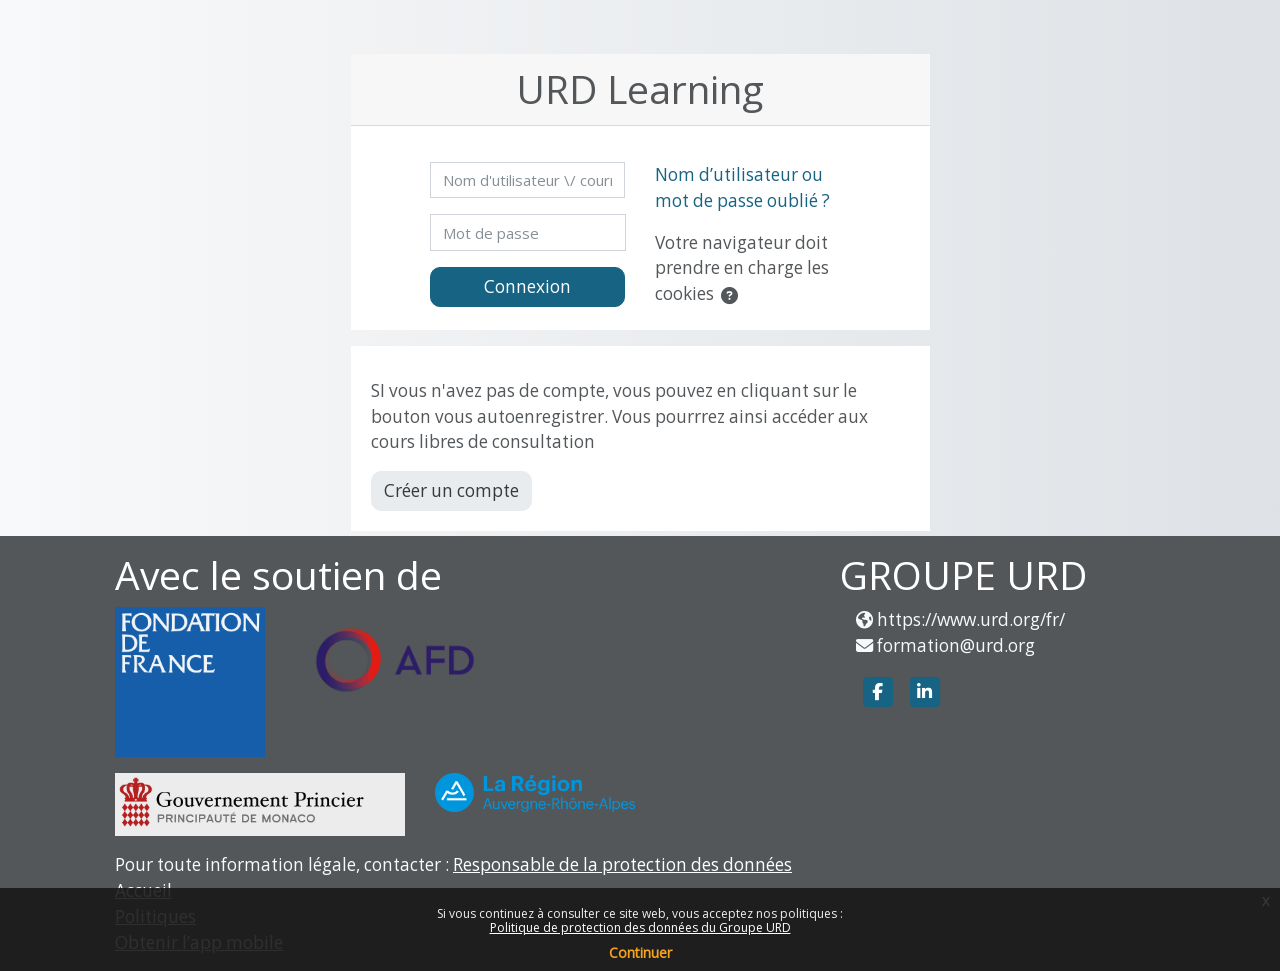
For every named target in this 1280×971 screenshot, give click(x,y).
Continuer (640, 952)
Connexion (527, 286)
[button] (733, 296)
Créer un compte (451, 490)
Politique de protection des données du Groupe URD (640, 927)
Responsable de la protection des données (622, 864)
